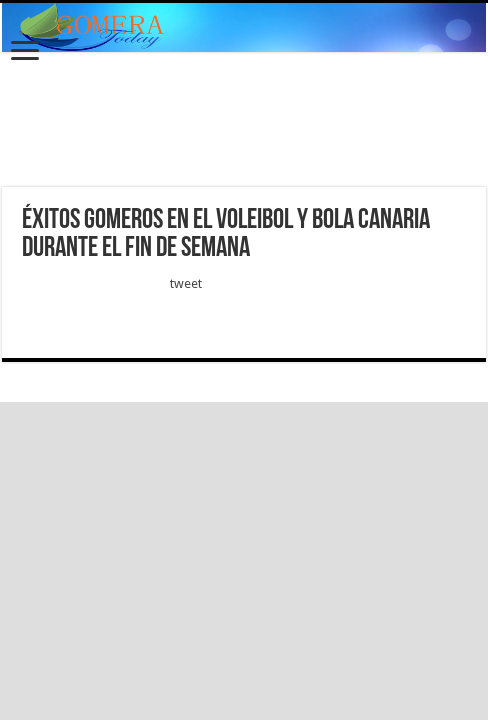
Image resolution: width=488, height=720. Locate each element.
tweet (186, 283)
